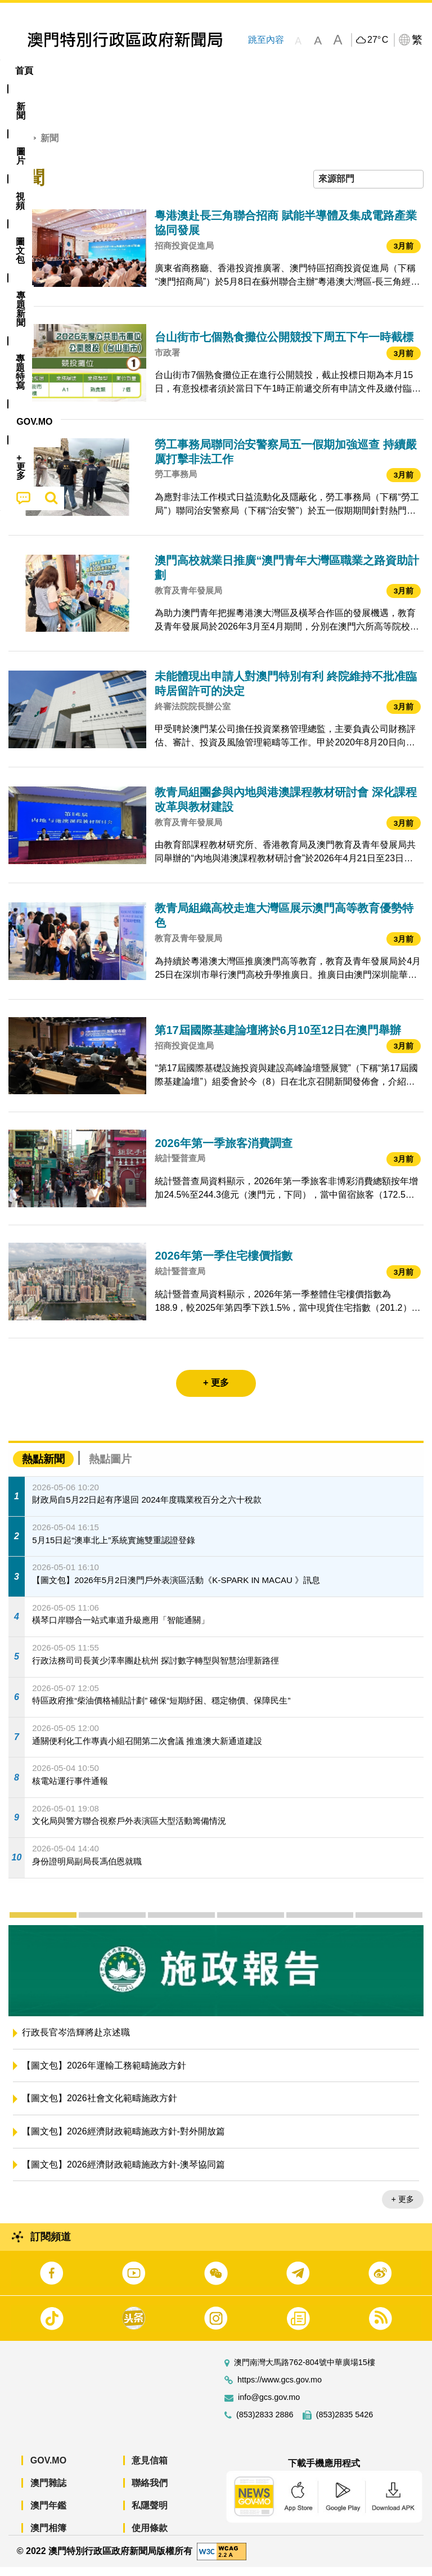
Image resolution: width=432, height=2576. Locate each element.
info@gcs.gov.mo (269, 2406)
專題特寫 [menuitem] (301, 70)
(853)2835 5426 (345, 2424)
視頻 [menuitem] (145, 70)
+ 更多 (403, 2208)
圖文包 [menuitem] (190, 70)
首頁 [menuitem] (24, 70)
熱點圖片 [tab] (110, 1467)
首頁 (17, 147)
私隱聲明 (150, 2514)
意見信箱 (150, 2469)
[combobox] (368, 188)
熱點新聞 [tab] (43, 1467)
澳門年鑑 (48, 2514)
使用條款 (150, 2537)
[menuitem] (62, 71)
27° (377, 39)
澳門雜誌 (48, 2492)
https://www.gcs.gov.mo (279, 2389)
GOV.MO (48, 2469)
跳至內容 (266, 39)
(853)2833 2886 (265, 2424)
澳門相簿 (48, 2537)
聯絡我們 (150, 2492)
